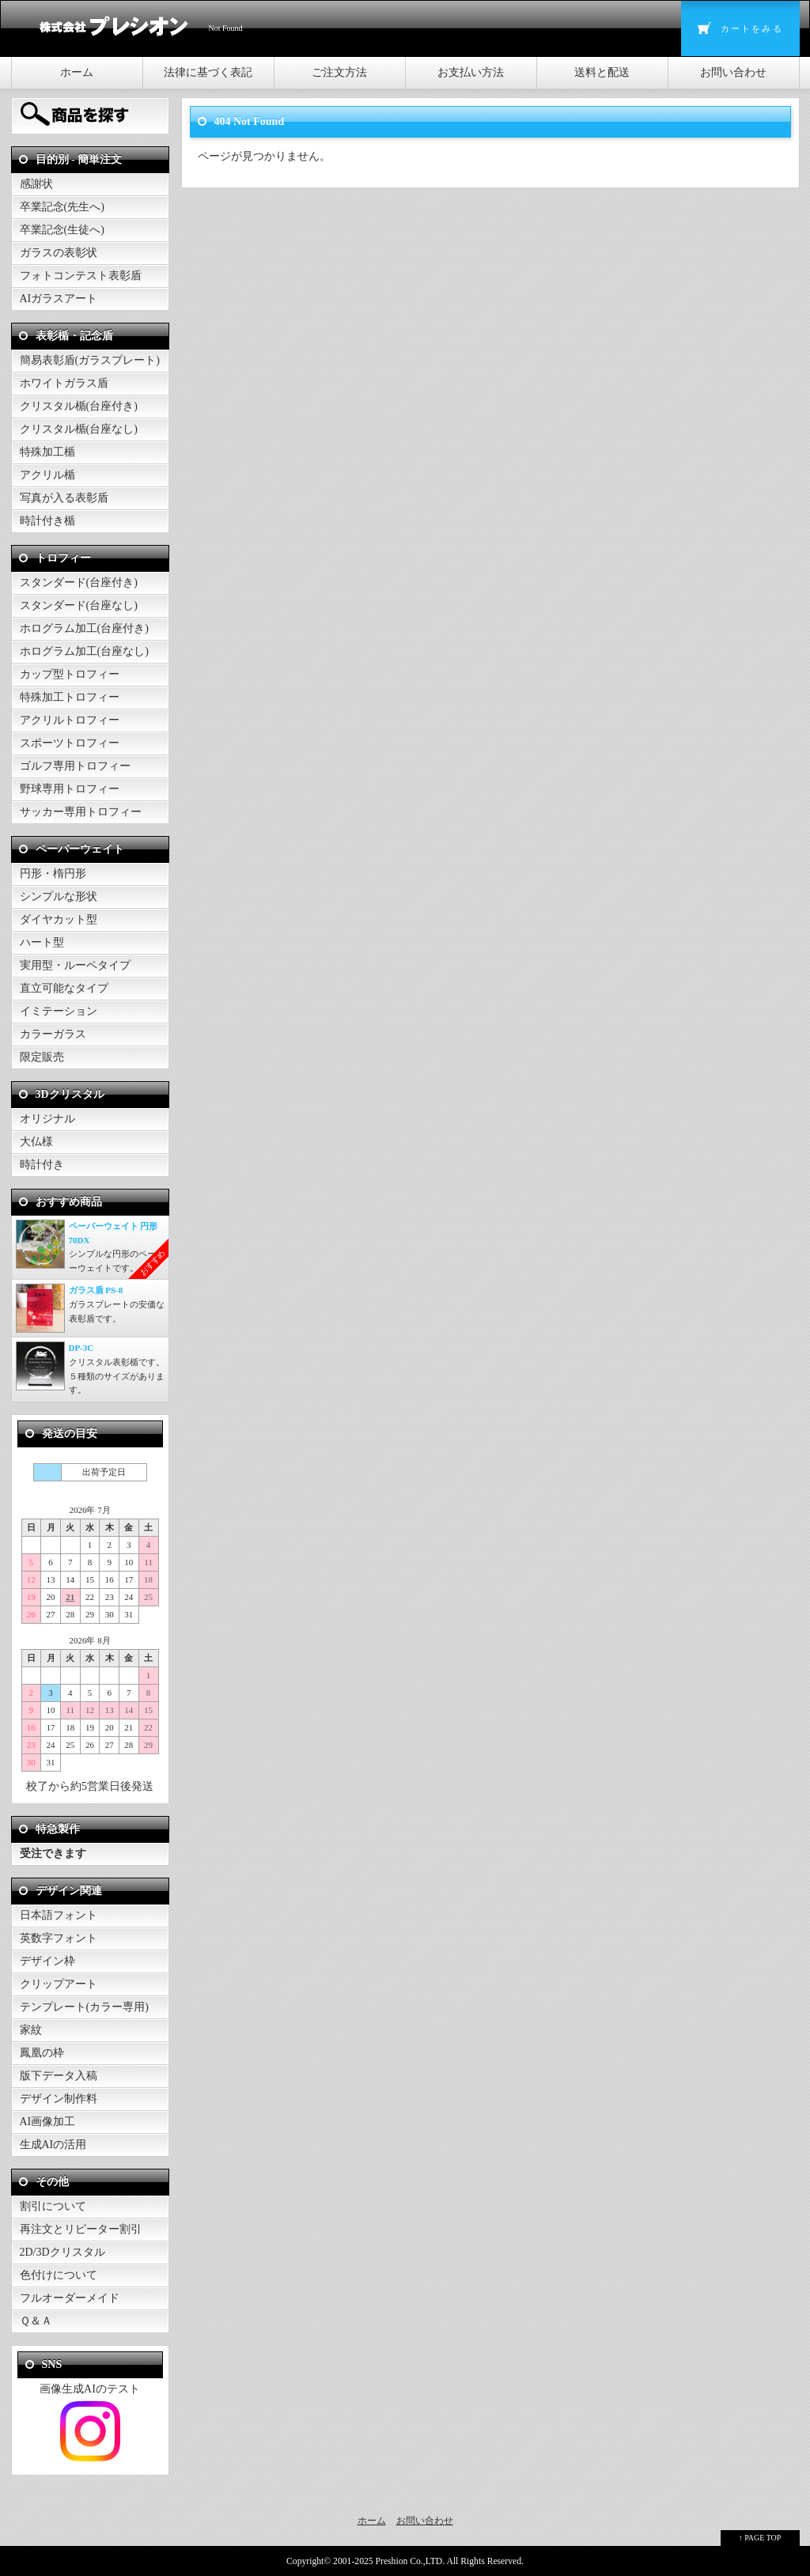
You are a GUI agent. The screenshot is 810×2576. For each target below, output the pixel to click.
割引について (53, 2206)
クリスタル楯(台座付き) (79, 406)
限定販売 (42, 1057)
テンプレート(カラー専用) (84, 2007)
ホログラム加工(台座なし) (84, 651)
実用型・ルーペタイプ (75, 965)
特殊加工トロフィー (69, 697)
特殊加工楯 (47, 452)
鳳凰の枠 (42, 2053)
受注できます (53, 1853)
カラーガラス (53, 1034)
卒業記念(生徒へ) (62, 230)
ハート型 (42, 942)
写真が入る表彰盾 (64, 498)
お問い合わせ (733, 72)
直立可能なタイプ (64, 988)
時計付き (42, 1165)
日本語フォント (58, 1915)
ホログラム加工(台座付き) (84, 628)
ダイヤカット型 (58, 919)
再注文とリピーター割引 (81, 2229)
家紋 (31, 2030)
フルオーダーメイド (69, 2298)
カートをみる (752, 28)
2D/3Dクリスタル (62, 2252)
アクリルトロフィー (69, 720)
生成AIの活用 (53, 2144)
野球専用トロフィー (69, 789)
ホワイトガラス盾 (64, 383)
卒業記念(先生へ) (62, 207)
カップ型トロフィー (69, 674)
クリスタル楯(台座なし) (79, 429)
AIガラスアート (59, 299)
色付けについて (58, 2275)
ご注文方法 (339, 72)
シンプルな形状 (58, 896)
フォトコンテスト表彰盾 (81, 276)
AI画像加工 (48, 2122)
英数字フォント (58, 1938)
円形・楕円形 (53, 873)
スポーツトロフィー (69, 743)
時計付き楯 (47, 521)
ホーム (76, 72)
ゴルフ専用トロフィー (75, 766)
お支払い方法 (470, 72)
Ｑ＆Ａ (36, 2321)
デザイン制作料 (58, 2099)
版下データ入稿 (58, 2076)
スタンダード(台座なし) (79, 605)
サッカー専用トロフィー (81, 812)
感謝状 (36, 184)
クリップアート (58, 1984)
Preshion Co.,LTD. (410, 2561)
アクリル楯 (47, 475)
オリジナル (47, 1119)
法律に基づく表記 (208, 72)
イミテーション (58, 1011)
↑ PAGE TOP (760, 2537)
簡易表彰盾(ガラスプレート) (90, 360)
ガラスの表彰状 (58, 253)
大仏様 (36, 1142)
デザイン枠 (47, 1961)
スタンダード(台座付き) (79, 582)
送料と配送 (602, 72)
